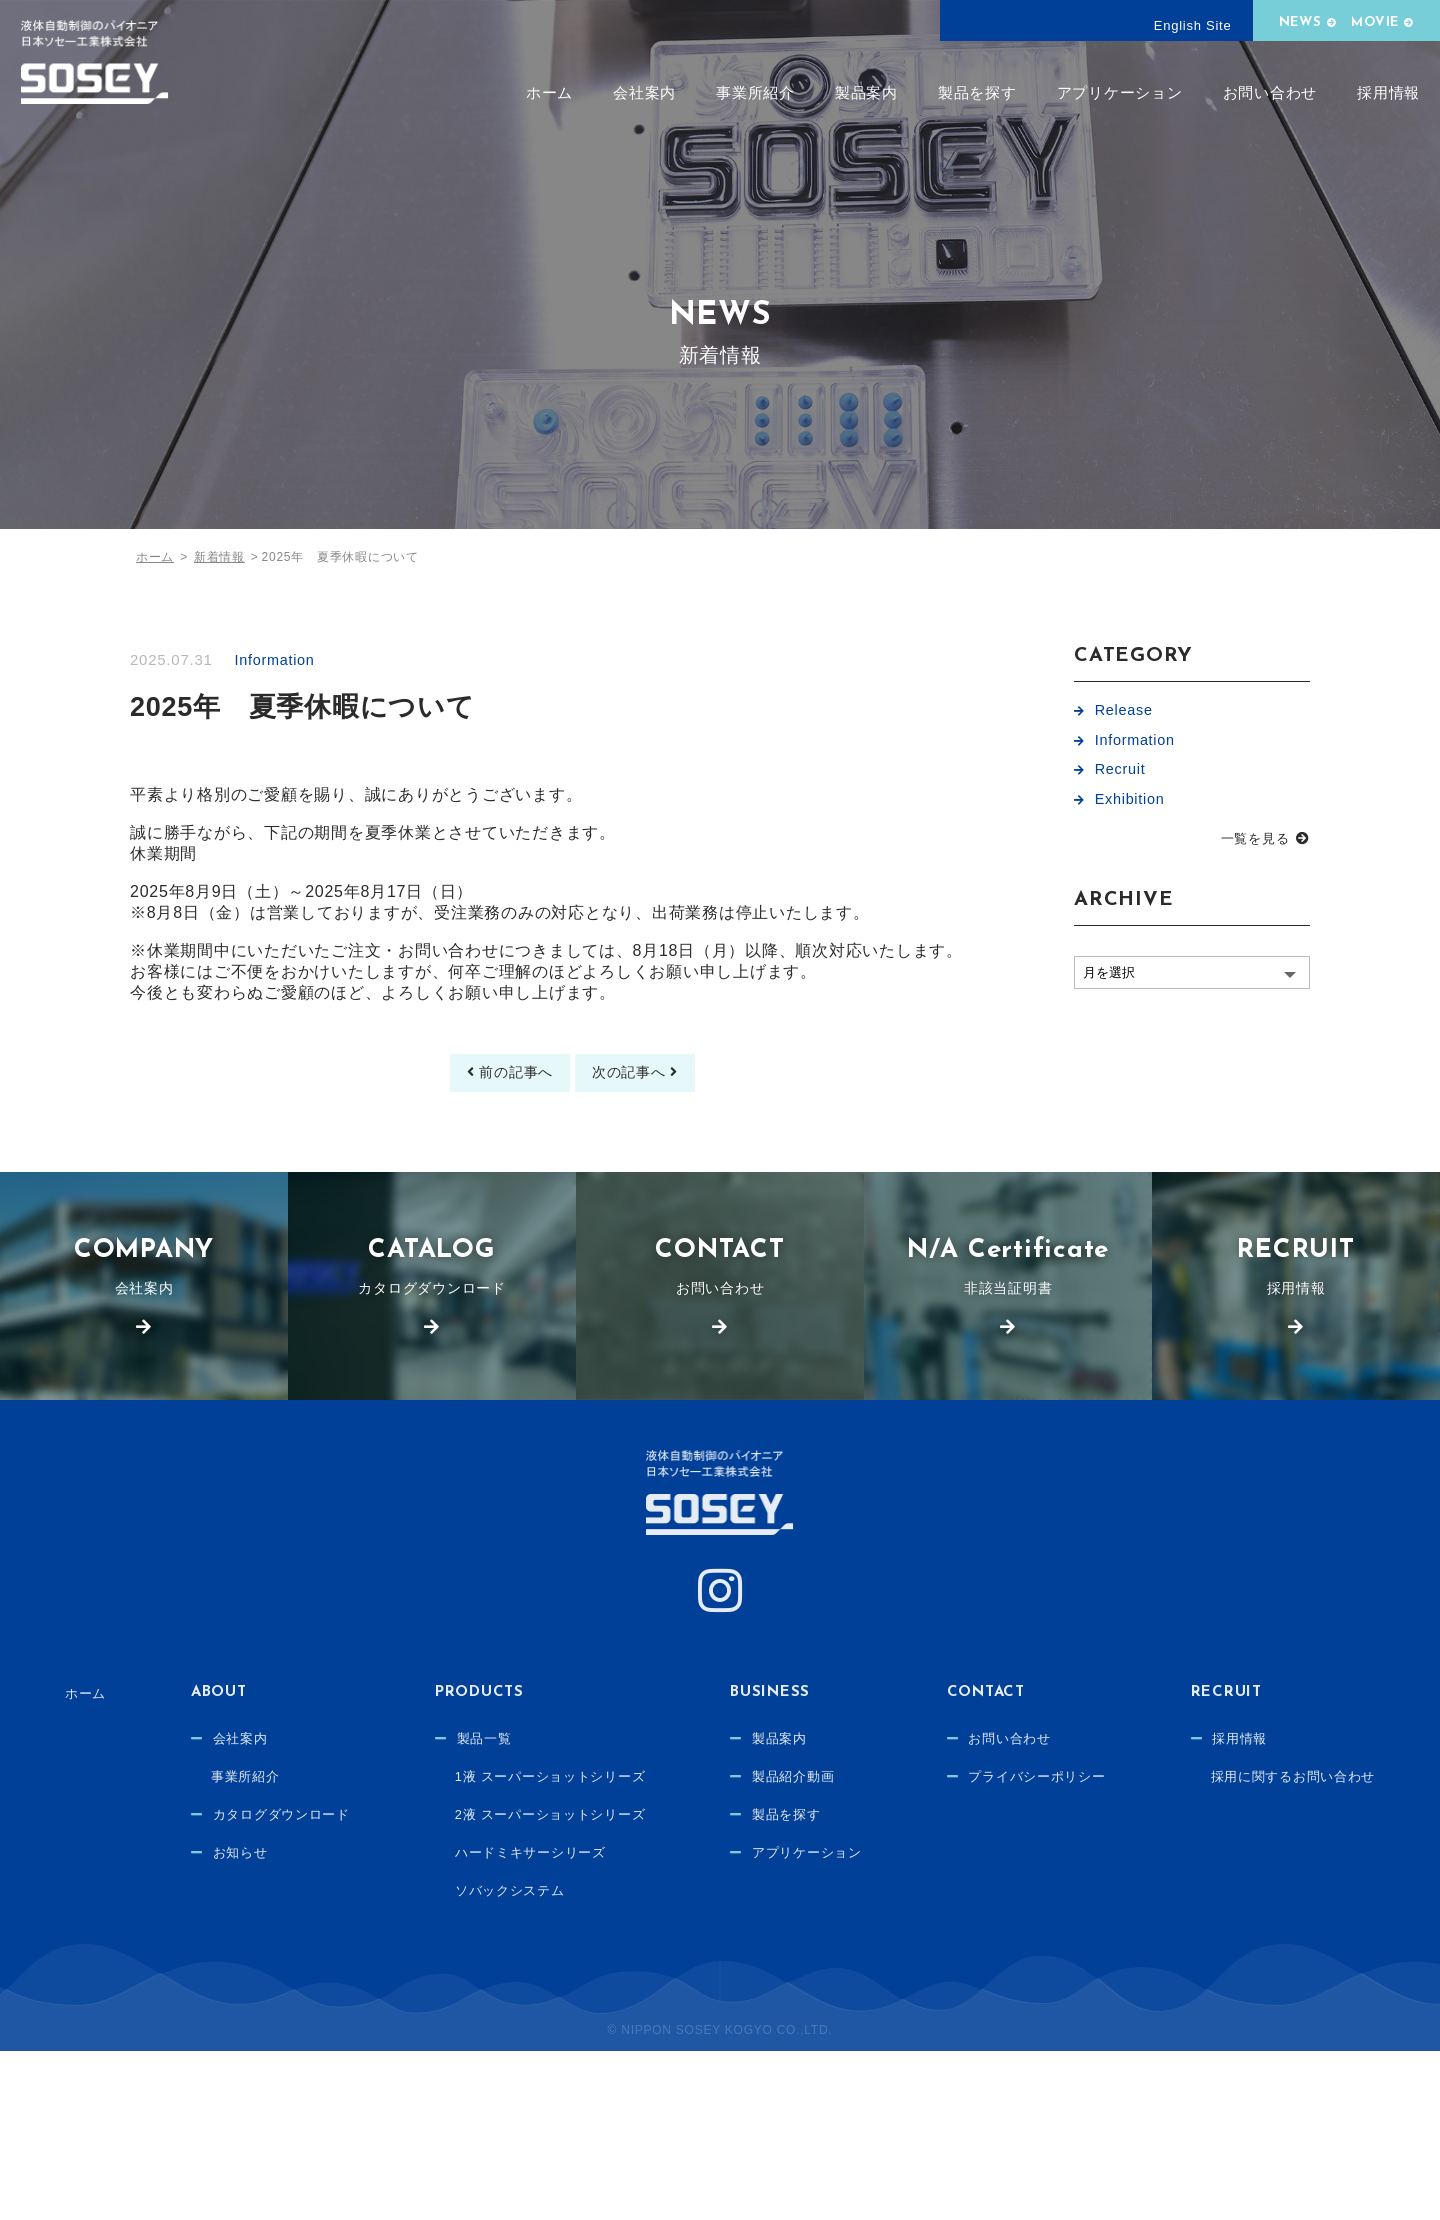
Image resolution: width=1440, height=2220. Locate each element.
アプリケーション (1120, 92)
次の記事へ (641, 1088)
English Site (1193, 25)
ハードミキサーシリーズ (661, 1899)
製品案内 (866, 92)
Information (279, 659)
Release (1125, 710)
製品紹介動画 (935, 1823)
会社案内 (644, 92)
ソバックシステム (639, 1937)
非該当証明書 (1008, 1298)
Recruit (1121, 774)
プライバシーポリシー (1190, 1823)
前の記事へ (504, 1088)
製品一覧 (611, 1785)
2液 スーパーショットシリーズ (682, 1861)
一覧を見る (1255, 846)
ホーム (549, 92)
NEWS (1300, 22)
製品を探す (977, 92)
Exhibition (1131, 806)
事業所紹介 (755, 92)
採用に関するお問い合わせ (730, 2058)
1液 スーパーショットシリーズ (682, 1823)
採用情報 (1388, 92)
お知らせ (356, 1899)
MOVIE (1375, 22)
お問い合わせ (1270, 92)
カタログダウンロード (432, 1298)
